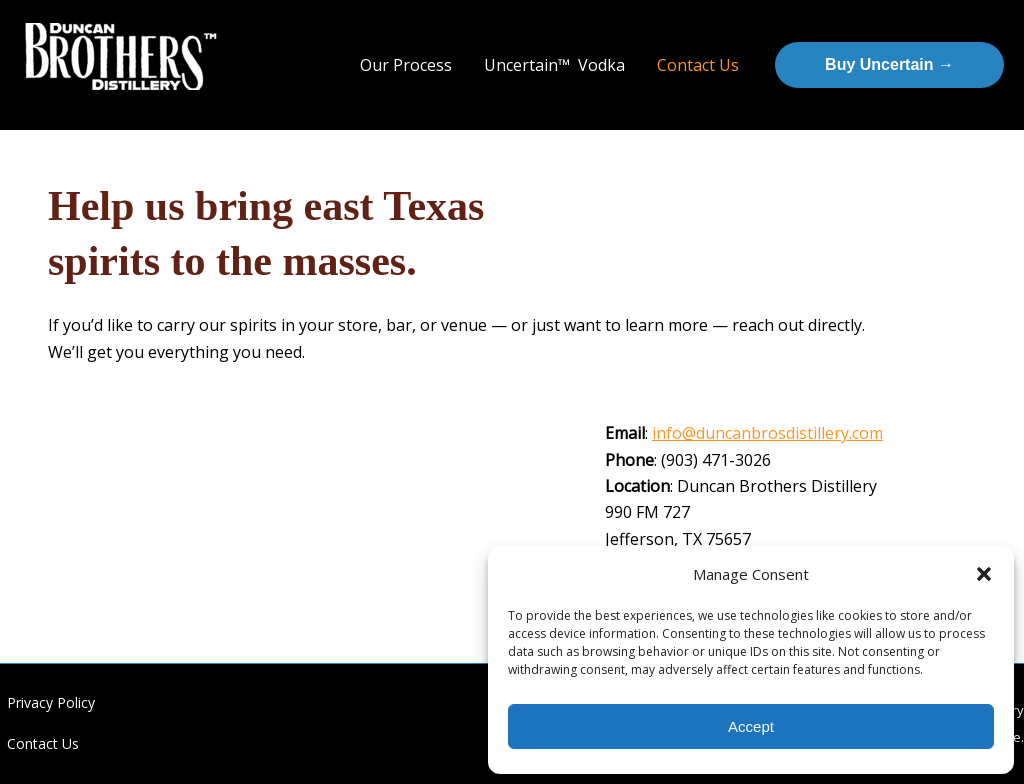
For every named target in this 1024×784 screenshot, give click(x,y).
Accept (751, 726)
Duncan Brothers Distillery (106, 99)
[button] (984, 574)
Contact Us (698, 65)
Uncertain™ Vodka (554, 65)
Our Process (406, 65)
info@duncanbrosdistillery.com (767, 433)
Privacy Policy (51, 702)
